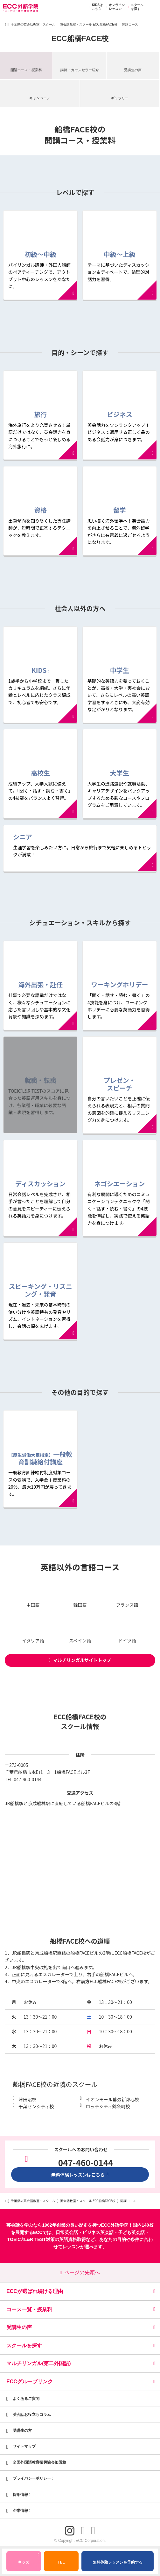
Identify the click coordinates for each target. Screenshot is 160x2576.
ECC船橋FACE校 (80, 38)
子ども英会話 (131, 2232)
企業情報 (22, 2510)
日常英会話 (67, 2232)
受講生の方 (22, 2430)
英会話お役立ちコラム (32, 2414)
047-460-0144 (27, 1779)
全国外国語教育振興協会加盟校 (39, 2462)
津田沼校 (27, 2099)
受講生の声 (133, 70)
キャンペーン (39, 98)
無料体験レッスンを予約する (118, 2562)
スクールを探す (134, 7)
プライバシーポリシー (33, 2478)
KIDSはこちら (95, 7)
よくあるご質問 (26, 2398)
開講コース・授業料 (26, 70)
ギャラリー (120, 98)
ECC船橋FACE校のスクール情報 (79, 1721)
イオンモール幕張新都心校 (112, 2099)
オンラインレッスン (114, 7)
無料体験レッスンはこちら (80, 2174)
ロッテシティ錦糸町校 (108, 2106)
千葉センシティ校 (36, 2106)
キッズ (28, 2559)
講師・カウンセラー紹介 (79, 70)
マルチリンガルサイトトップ (80, 1660)
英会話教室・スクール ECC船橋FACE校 (88, 24)
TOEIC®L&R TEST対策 (31, 2239)
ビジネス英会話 (98, 2232)
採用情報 (22, 2494)
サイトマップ (24, 2446)
